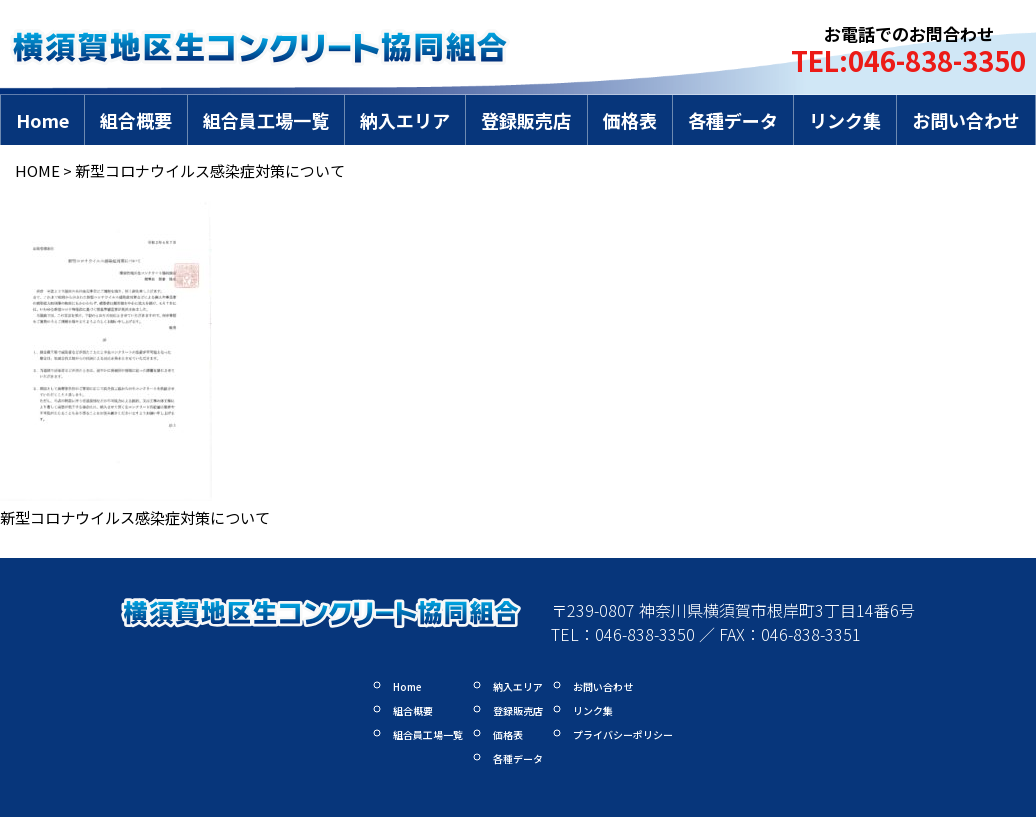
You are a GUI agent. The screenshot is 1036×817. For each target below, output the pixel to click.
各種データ (733, 120)
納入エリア (405, 120)
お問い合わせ (966, 120)
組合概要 (136, 120)
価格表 (630, 120)
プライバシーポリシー (623, 734)
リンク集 (845, 120)
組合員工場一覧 (266, 120)
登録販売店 (526, 120)
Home (42, 120)
